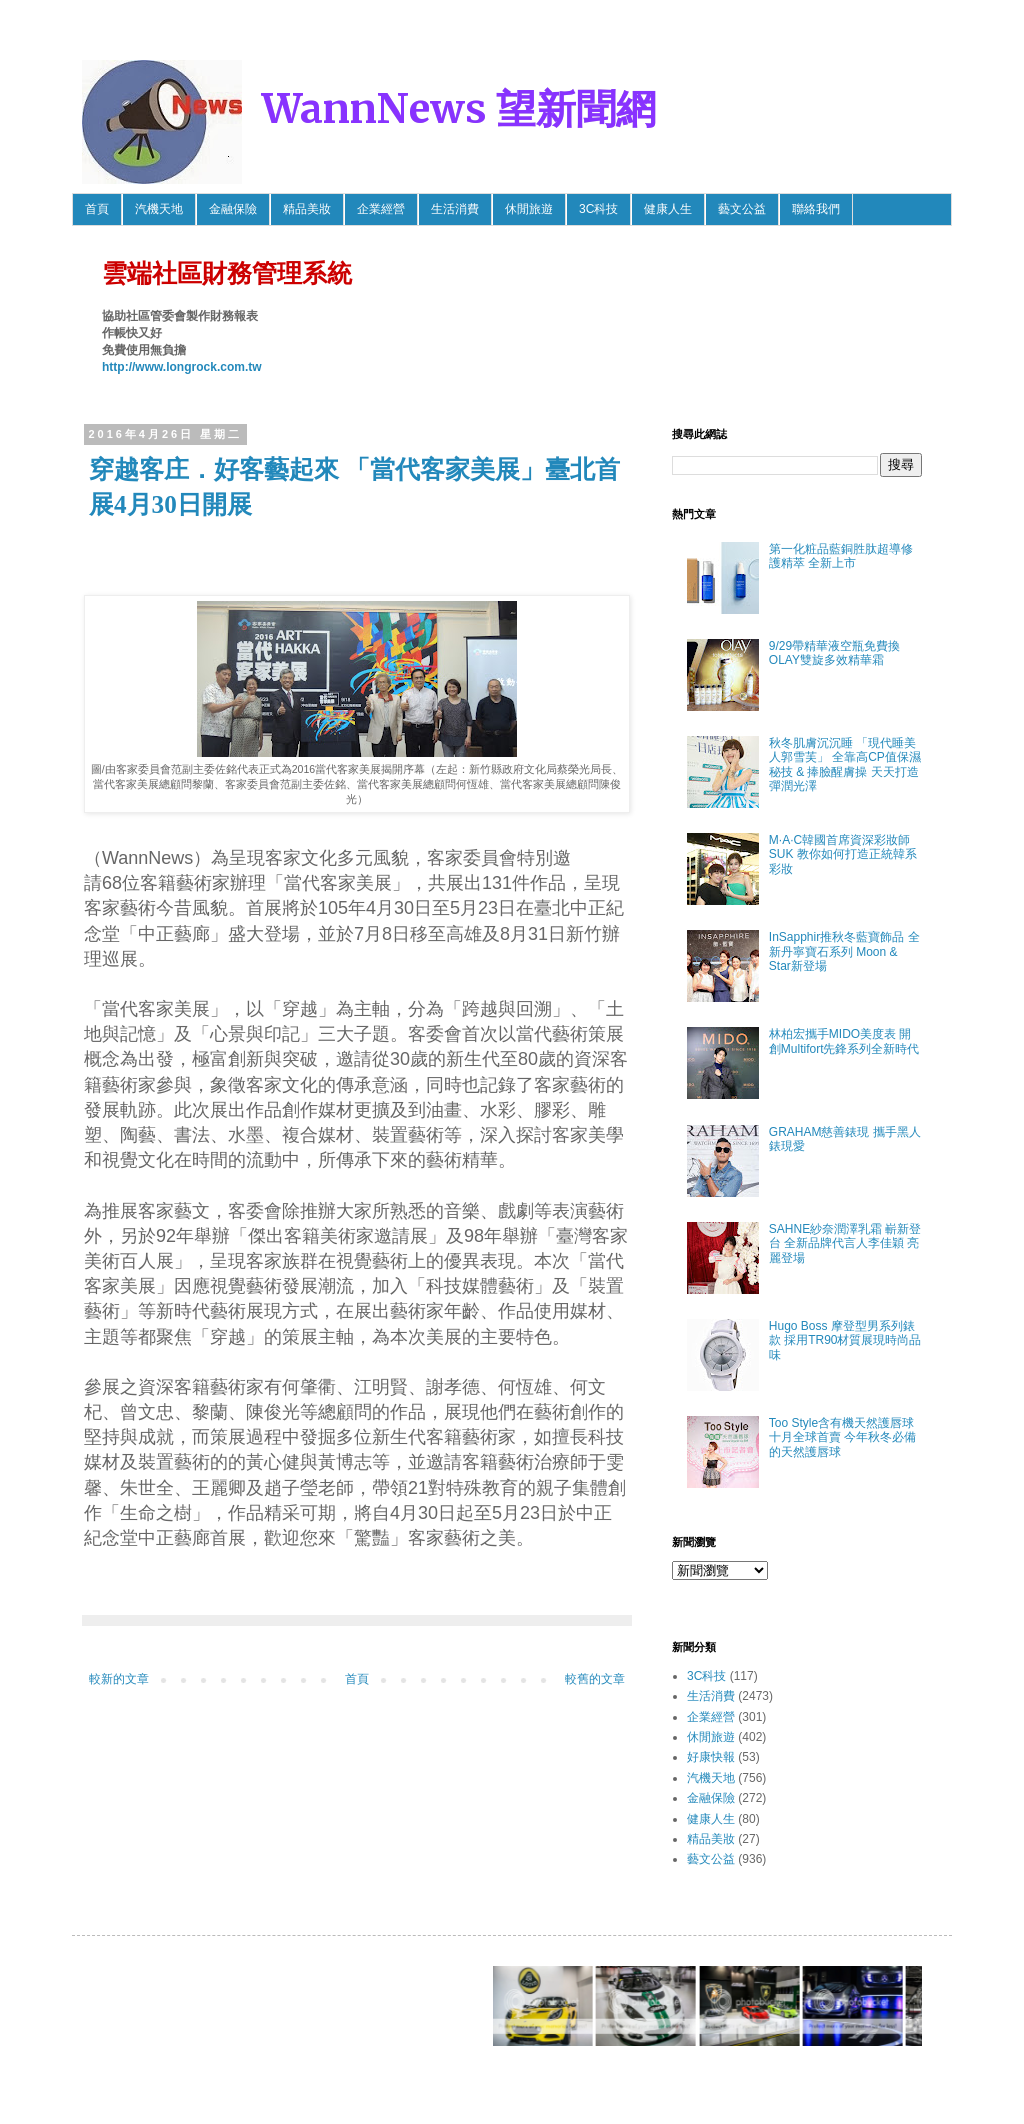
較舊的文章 (595, 1679)
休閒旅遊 (529, 209)
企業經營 (381, 209)
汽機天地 (159, 209)
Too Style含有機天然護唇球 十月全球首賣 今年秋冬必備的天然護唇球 (842, 1437)
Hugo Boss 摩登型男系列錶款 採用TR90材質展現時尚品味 (845, 1340)
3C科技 (598, 209)
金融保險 (233, 209)
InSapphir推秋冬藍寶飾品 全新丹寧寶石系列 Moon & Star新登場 (844, 951)
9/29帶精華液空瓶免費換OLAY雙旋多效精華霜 (834, 653)
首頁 (97, 209)
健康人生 (668, 209)
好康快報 (711, 1757)
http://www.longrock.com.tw (182, 367)
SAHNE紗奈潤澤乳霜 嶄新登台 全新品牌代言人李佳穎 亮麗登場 (845, 1243)
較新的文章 (119, 1679)
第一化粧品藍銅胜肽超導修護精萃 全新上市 (841, 556)
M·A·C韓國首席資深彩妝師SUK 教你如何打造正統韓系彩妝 (843, 854)
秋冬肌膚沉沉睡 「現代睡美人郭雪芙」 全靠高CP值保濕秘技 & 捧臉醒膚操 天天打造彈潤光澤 (845, 764)
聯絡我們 (816, 209)
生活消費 (455, 209)
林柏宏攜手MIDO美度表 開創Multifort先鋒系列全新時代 (844, 1041)
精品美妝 (307, 209)
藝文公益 (742, 209)
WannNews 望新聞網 (459, 109)
